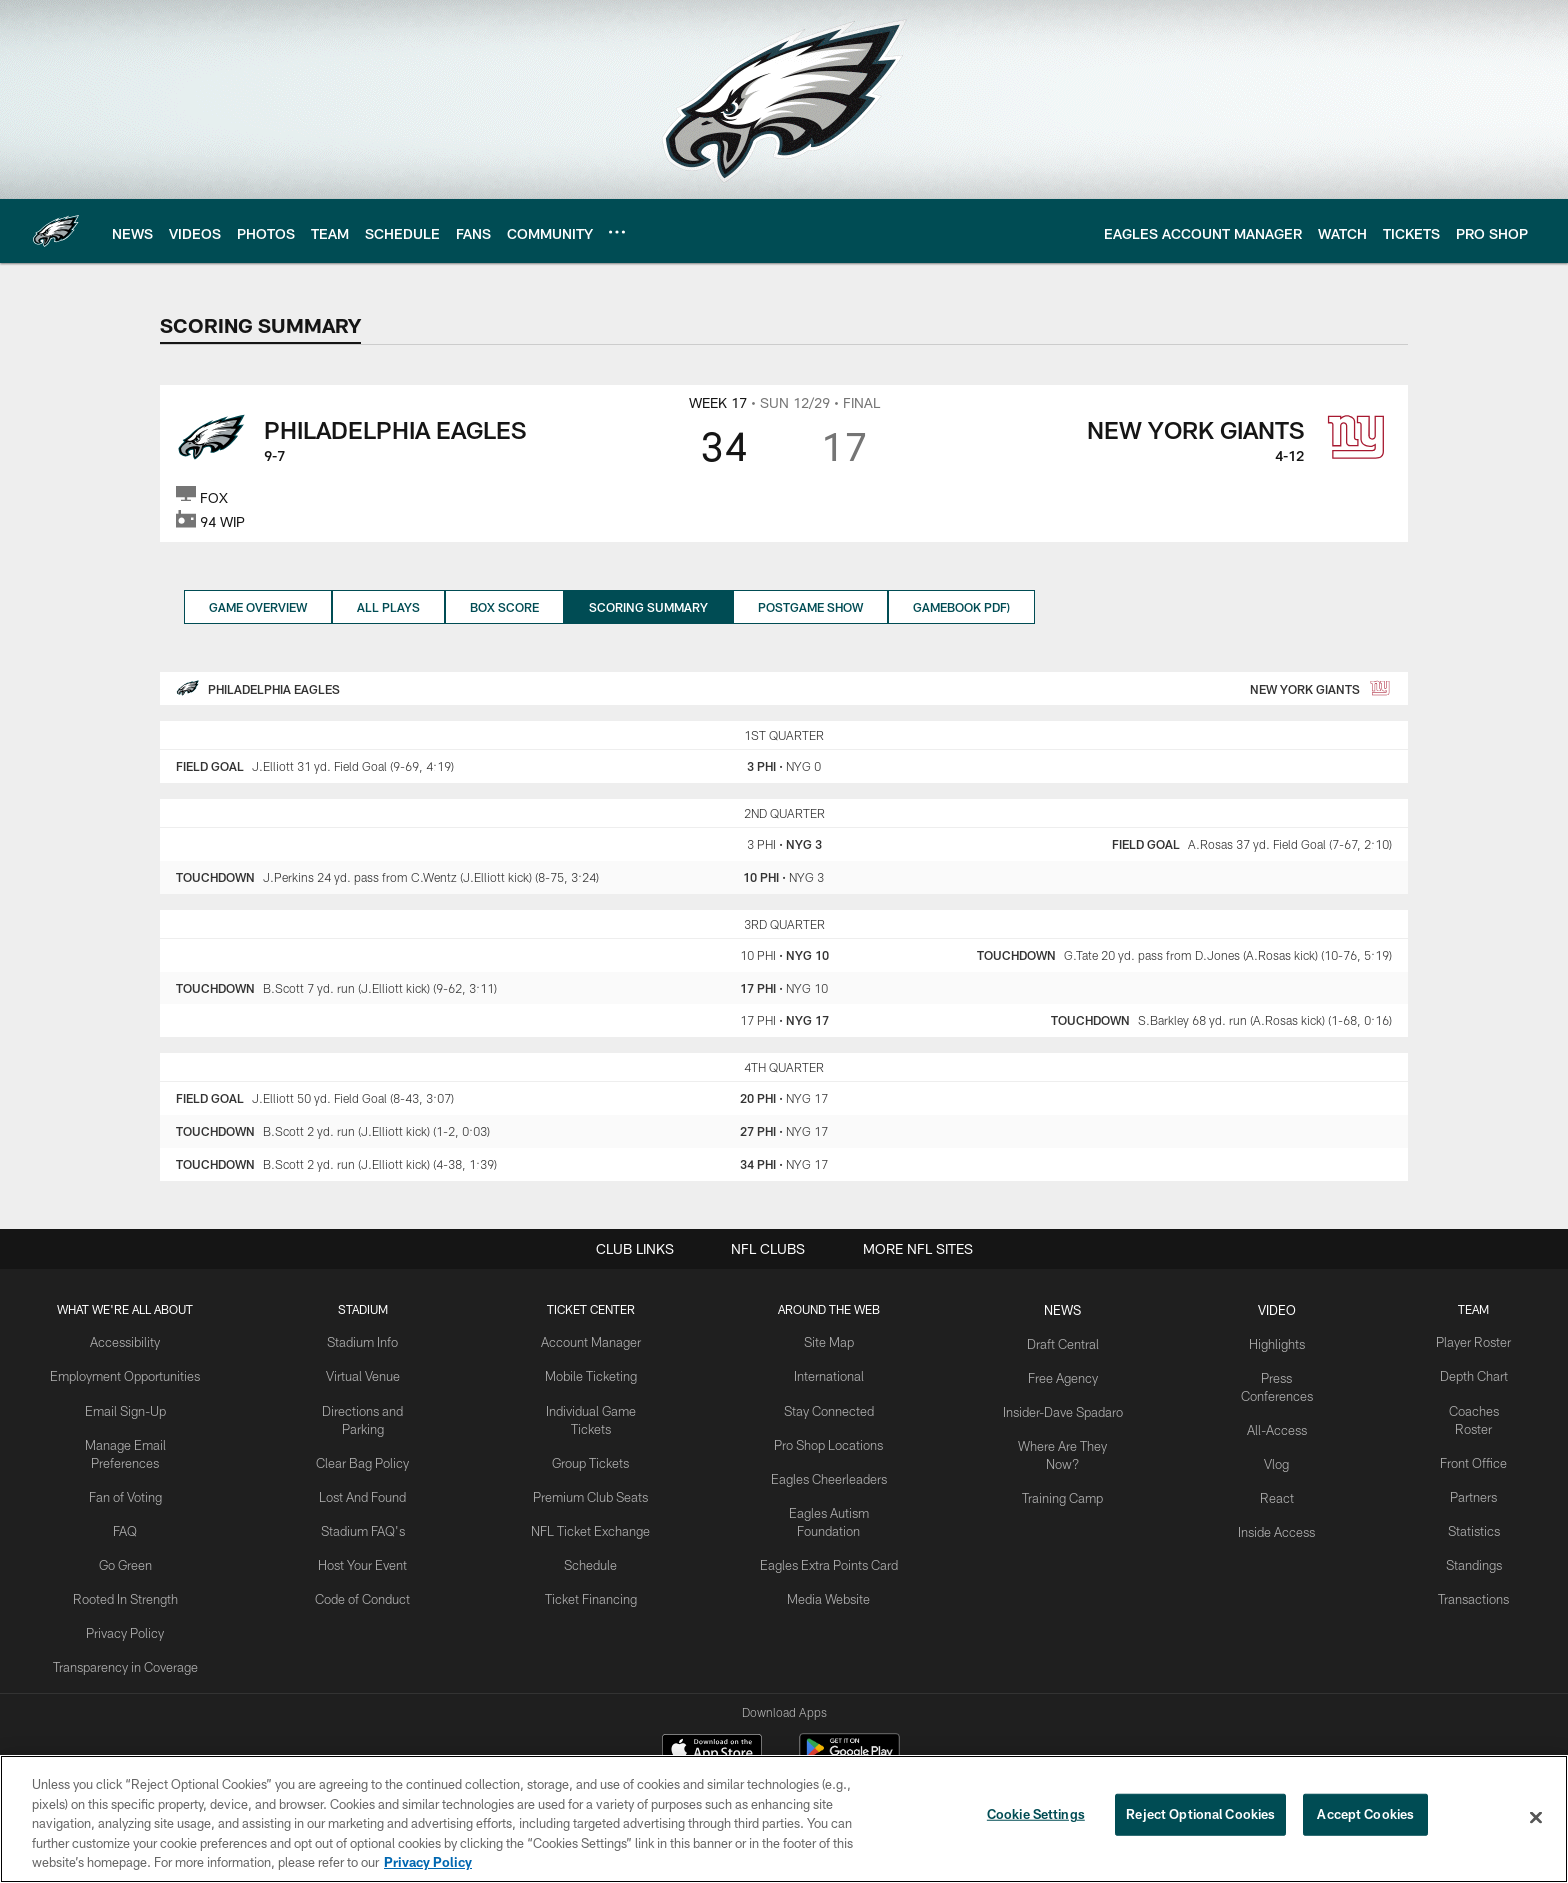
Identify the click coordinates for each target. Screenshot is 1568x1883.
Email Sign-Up (137, 1407)
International (829, 1374)
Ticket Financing (595, 1571)
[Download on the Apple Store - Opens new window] (712, 1751)
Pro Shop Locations (830, 1440)
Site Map (829, 1341)
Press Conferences (1268, 1374)
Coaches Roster (1461, 1407)
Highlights (1268, 1341)
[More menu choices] (617, 232)
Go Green (137, 1538)
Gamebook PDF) (961, 607)
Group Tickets (595, 1440)
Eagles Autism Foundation (829, 1505)
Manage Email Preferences (137, 1440)
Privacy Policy (137, 1604)
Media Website (830, 1571)
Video (1268, 1309)
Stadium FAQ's (371, 1505)
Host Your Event (371, 1538)
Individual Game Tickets (595, 1407)
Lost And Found (370, 1473)
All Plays (388, 607)
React (1269, 1473)
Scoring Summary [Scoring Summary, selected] (648, 607)
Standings (1461, 1538)
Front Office (1461, 1440)
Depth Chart (1461, 1374)
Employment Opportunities (137, 1374)
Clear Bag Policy (371, 1440)
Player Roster (1461, 1341)
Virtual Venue (370, 1374)
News (1059, 1309)
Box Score (504, 607)
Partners (1461, 1473)
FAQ (137, 1505)
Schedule (595, 1538)
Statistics (1462, 1505)
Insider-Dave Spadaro (1059, 1407)
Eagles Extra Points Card (830, 1538)
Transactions (1462, 1571)
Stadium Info (371, 1341)
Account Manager (595, 1341)
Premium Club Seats (595, 1473)
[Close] (1536, 1818)
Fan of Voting (137, 1473)
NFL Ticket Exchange (595, 1505)
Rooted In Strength (137, 1571)
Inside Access (1268, 1505)
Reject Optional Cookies (1200, 1817)
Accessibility (137, 1341)
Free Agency (1059, 1374)
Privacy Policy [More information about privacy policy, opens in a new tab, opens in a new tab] (428, 1862)
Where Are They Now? (1059, 1440)
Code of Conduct (370, 1571)
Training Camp (1059, 1473)
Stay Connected (830, 1407)
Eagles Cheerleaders (830, 1473)
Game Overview (258, 607)
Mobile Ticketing (595, 1374)
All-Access (1268, 1407)
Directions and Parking (370, 1407)
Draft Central (1059, 1341)
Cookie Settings (1036, 1817)
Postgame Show (810, 607)
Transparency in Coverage (137, 1637)
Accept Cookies (1365, 1817)
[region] (784, 1819)
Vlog (1268, 1440)
